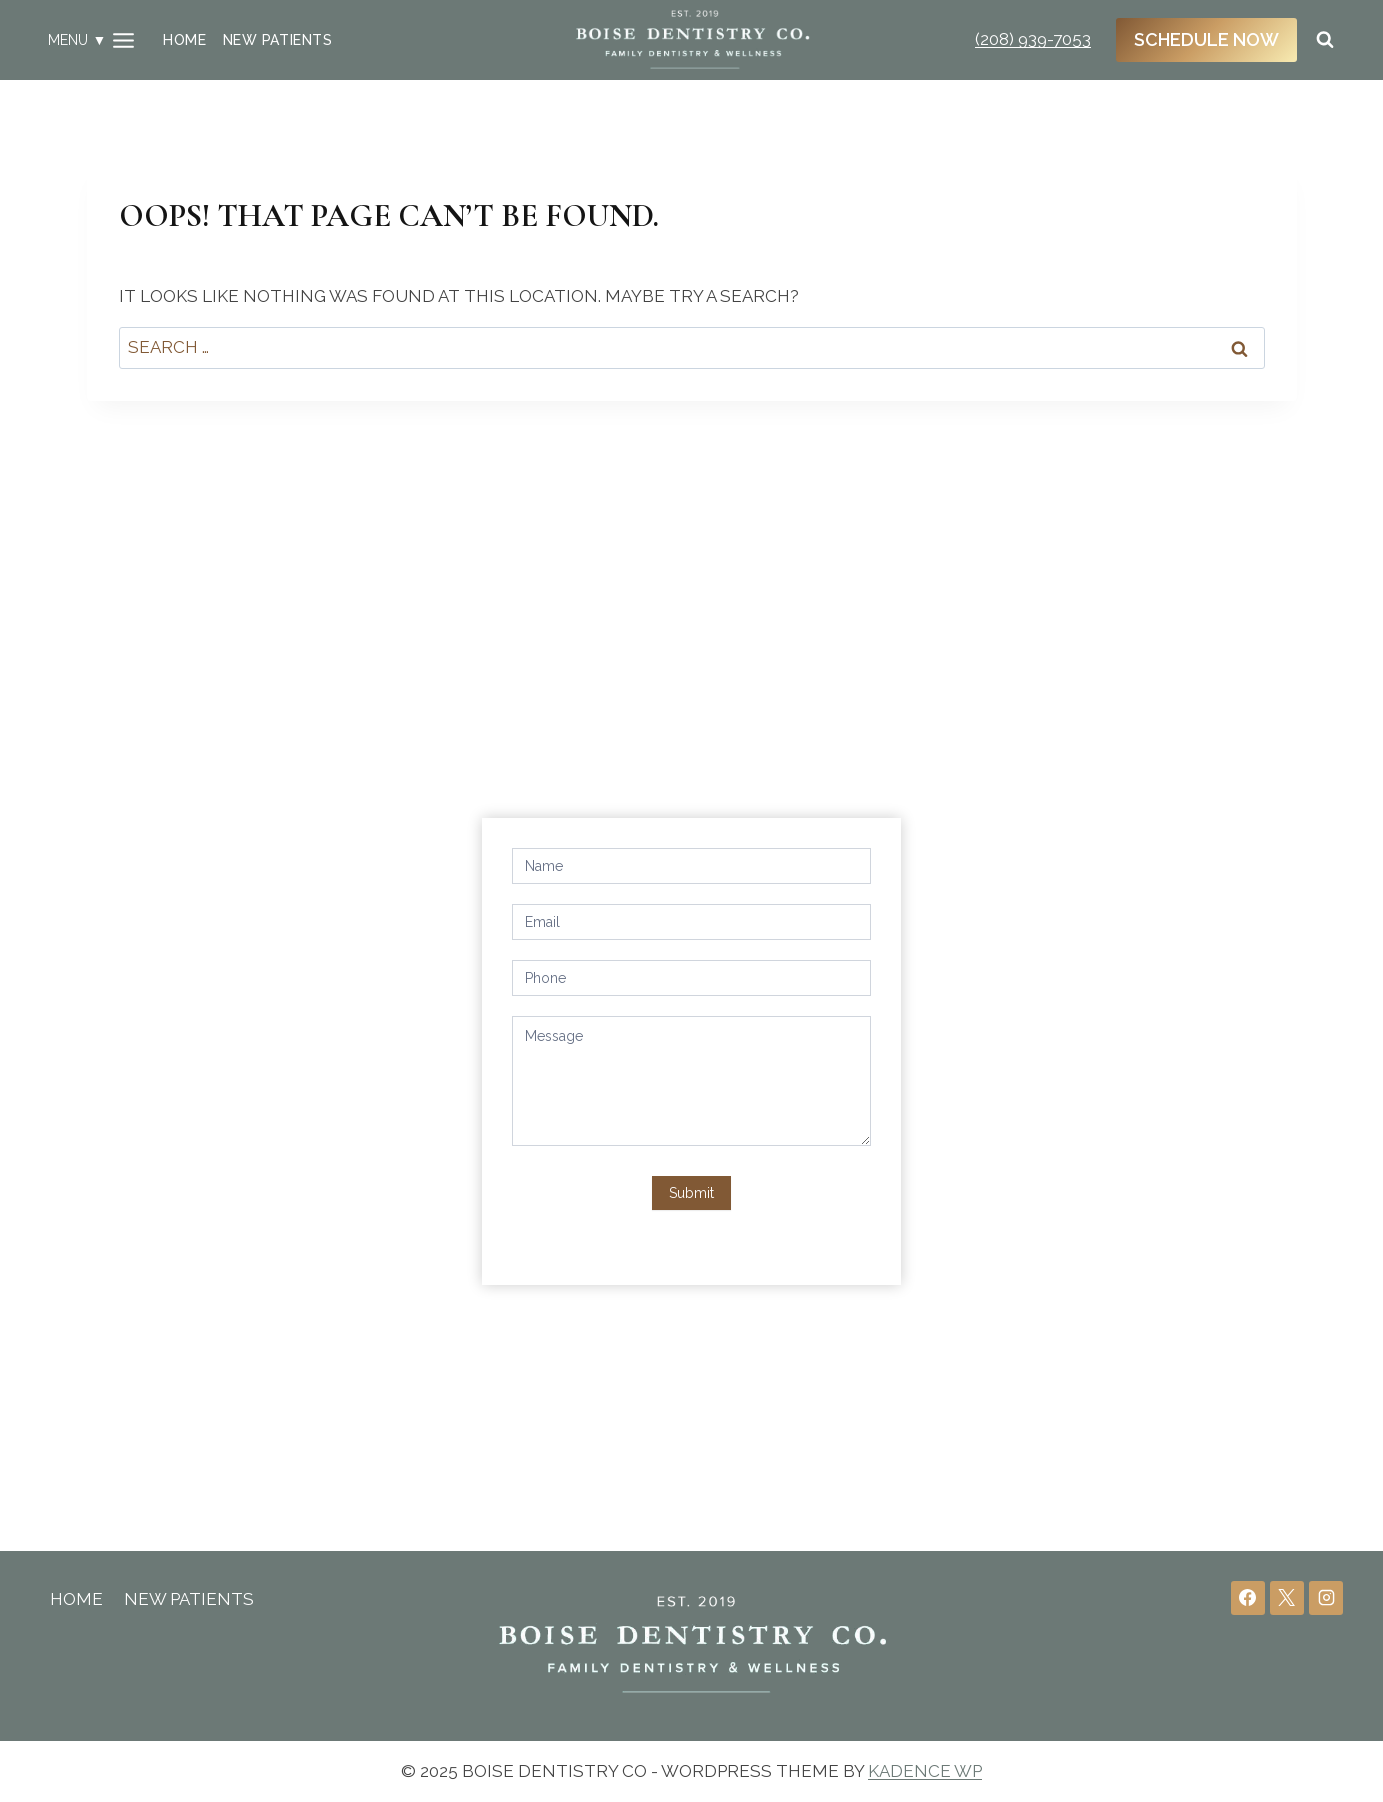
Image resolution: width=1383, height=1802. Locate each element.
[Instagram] (1326, 1598)
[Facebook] (1248, 1598)
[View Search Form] (1325, 40)
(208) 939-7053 (1033, 39)
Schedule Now (1206, 39)
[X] (1287, 1598)
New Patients (277, 40)
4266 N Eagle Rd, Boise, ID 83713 (259, 925)
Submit (691, 1193)
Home (184, 40)
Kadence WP (925, 1771)
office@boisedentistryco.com (243, 995)
